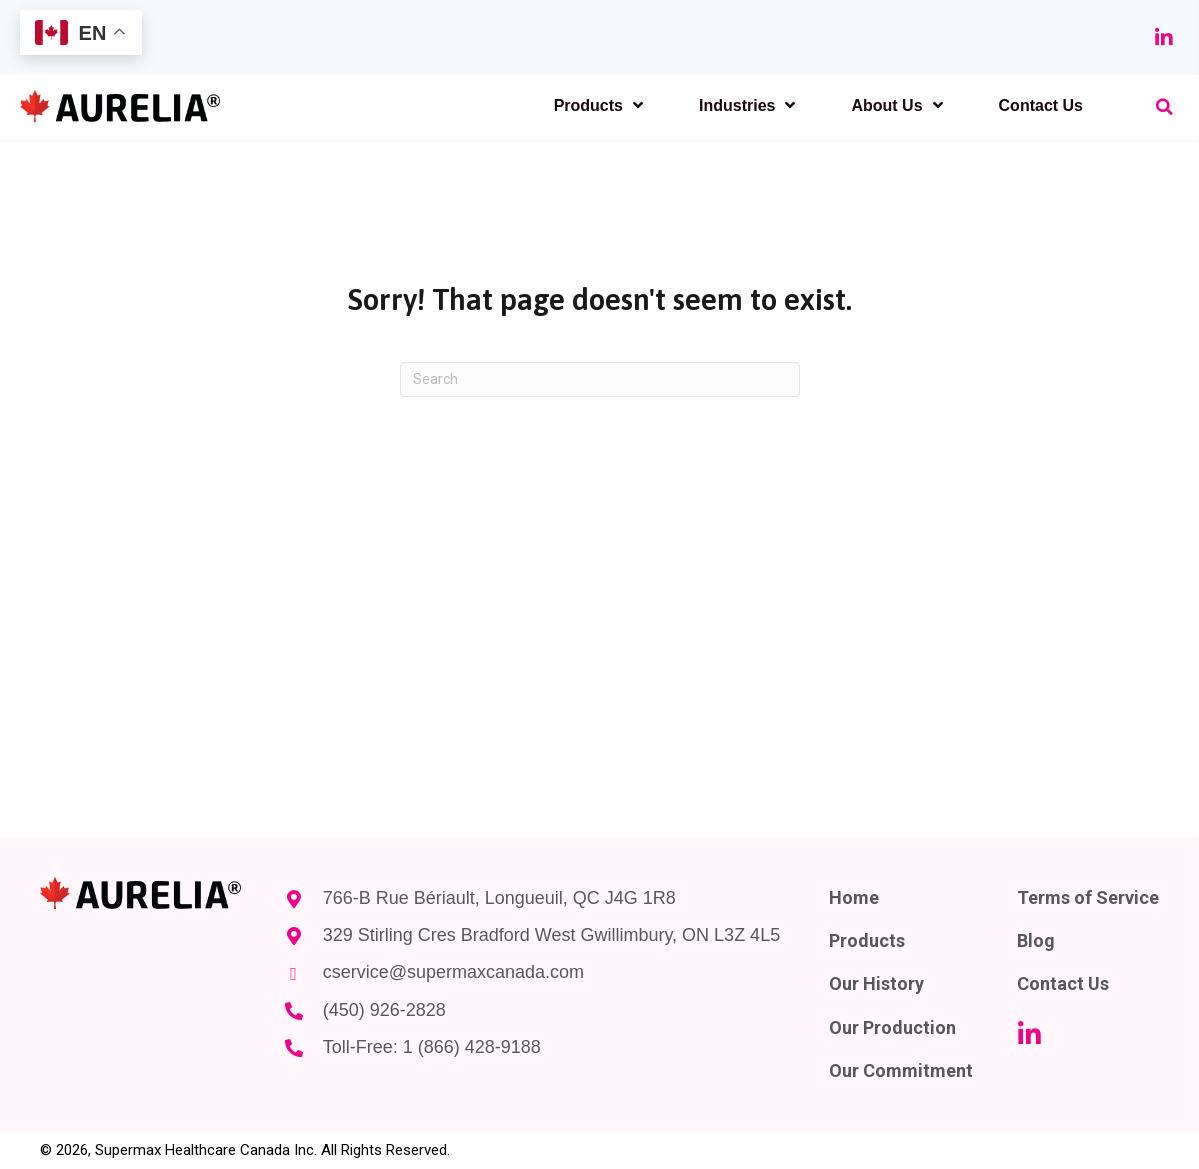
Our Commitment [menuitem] (901, 1070)
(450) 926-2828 (383, 1010)
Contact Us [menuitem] (1063, 983)
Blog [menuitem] (1036, 940)
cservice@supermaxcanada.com (452, 972)
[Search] (600, 379)
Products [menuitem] (867, 940)
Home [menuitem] (854, 897)
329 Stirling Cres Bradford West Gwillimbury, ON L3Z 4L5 (551, 935)
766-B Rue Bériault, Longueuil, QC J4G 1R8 (498, 898)
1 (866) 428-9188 (471, 1047)
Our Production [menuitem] (892, 1027)
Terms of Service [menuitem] (1088, 897)
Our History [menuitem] (876, 983)
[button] (1164, 38)
